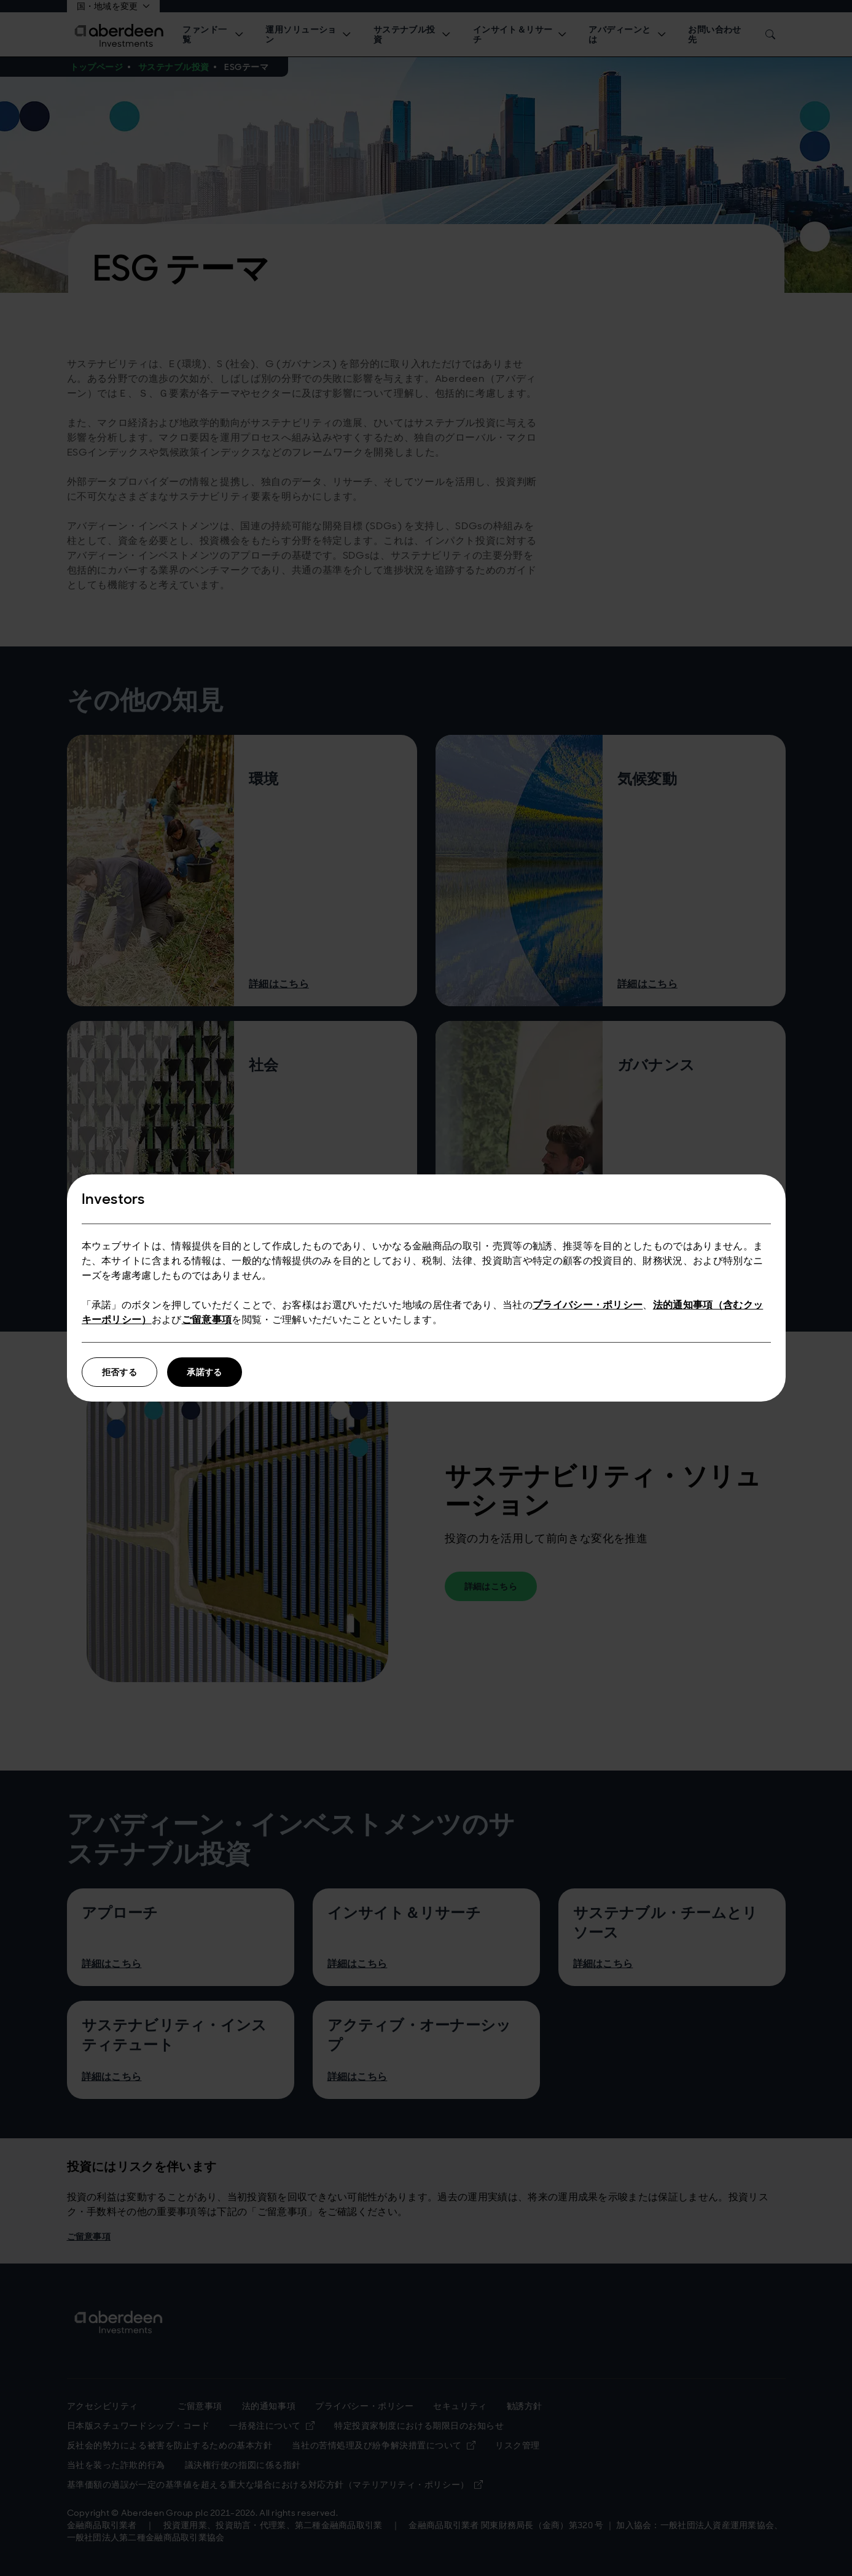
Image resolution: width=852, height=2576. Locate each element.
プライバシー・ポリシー (588, 1304)
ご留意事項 (207, 1319)
